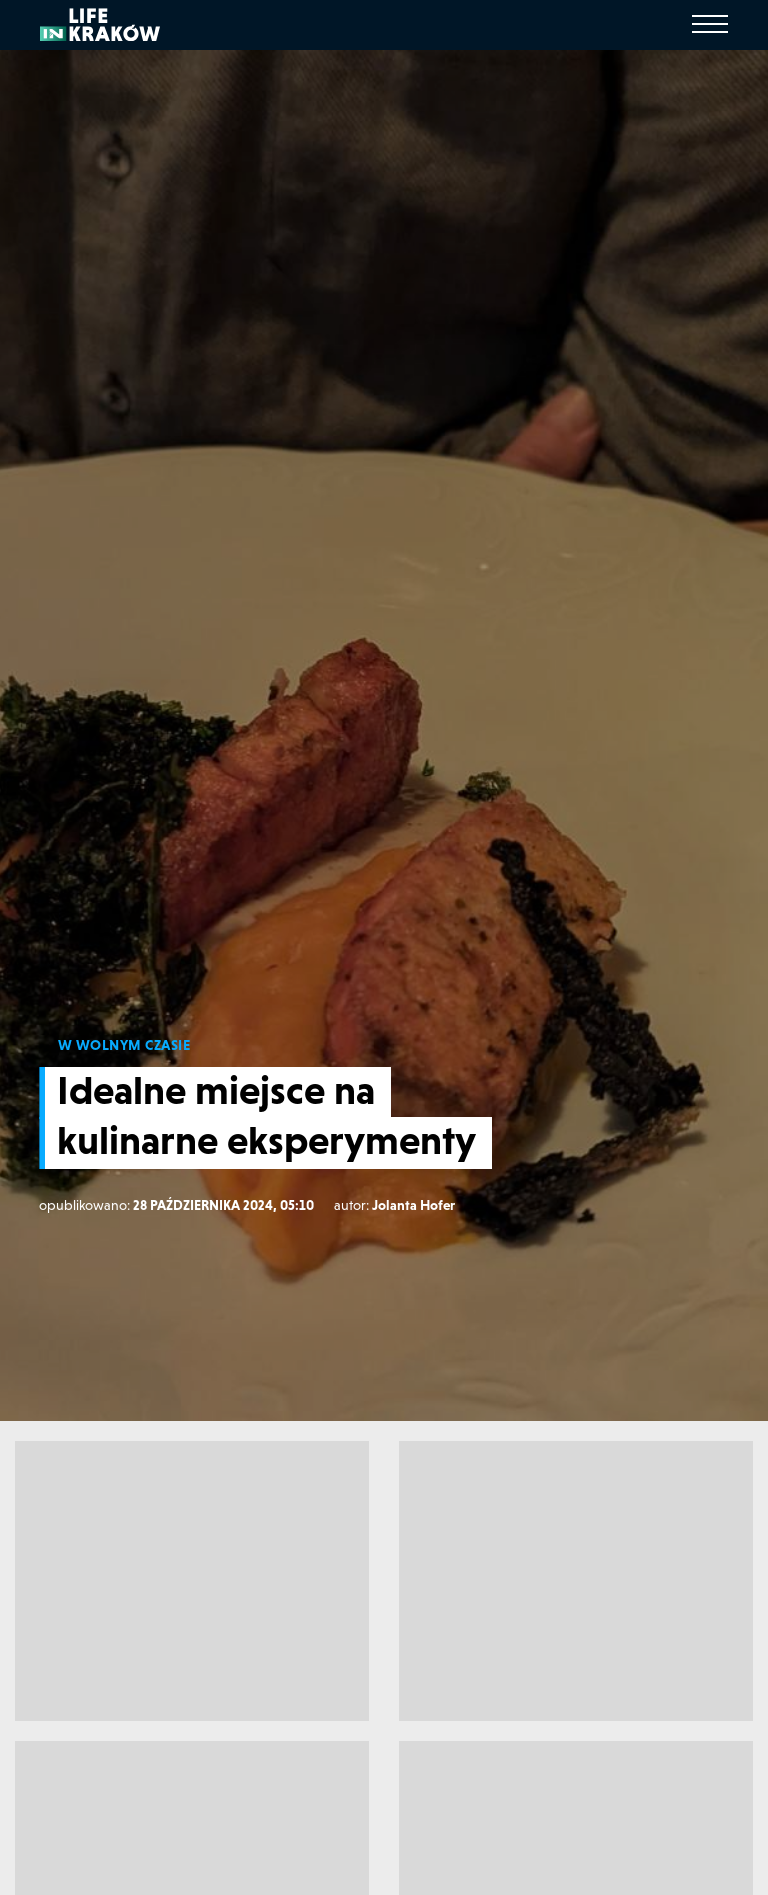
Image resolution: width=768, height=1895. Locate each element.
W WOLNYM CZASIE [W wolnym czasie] (124, 1045)
